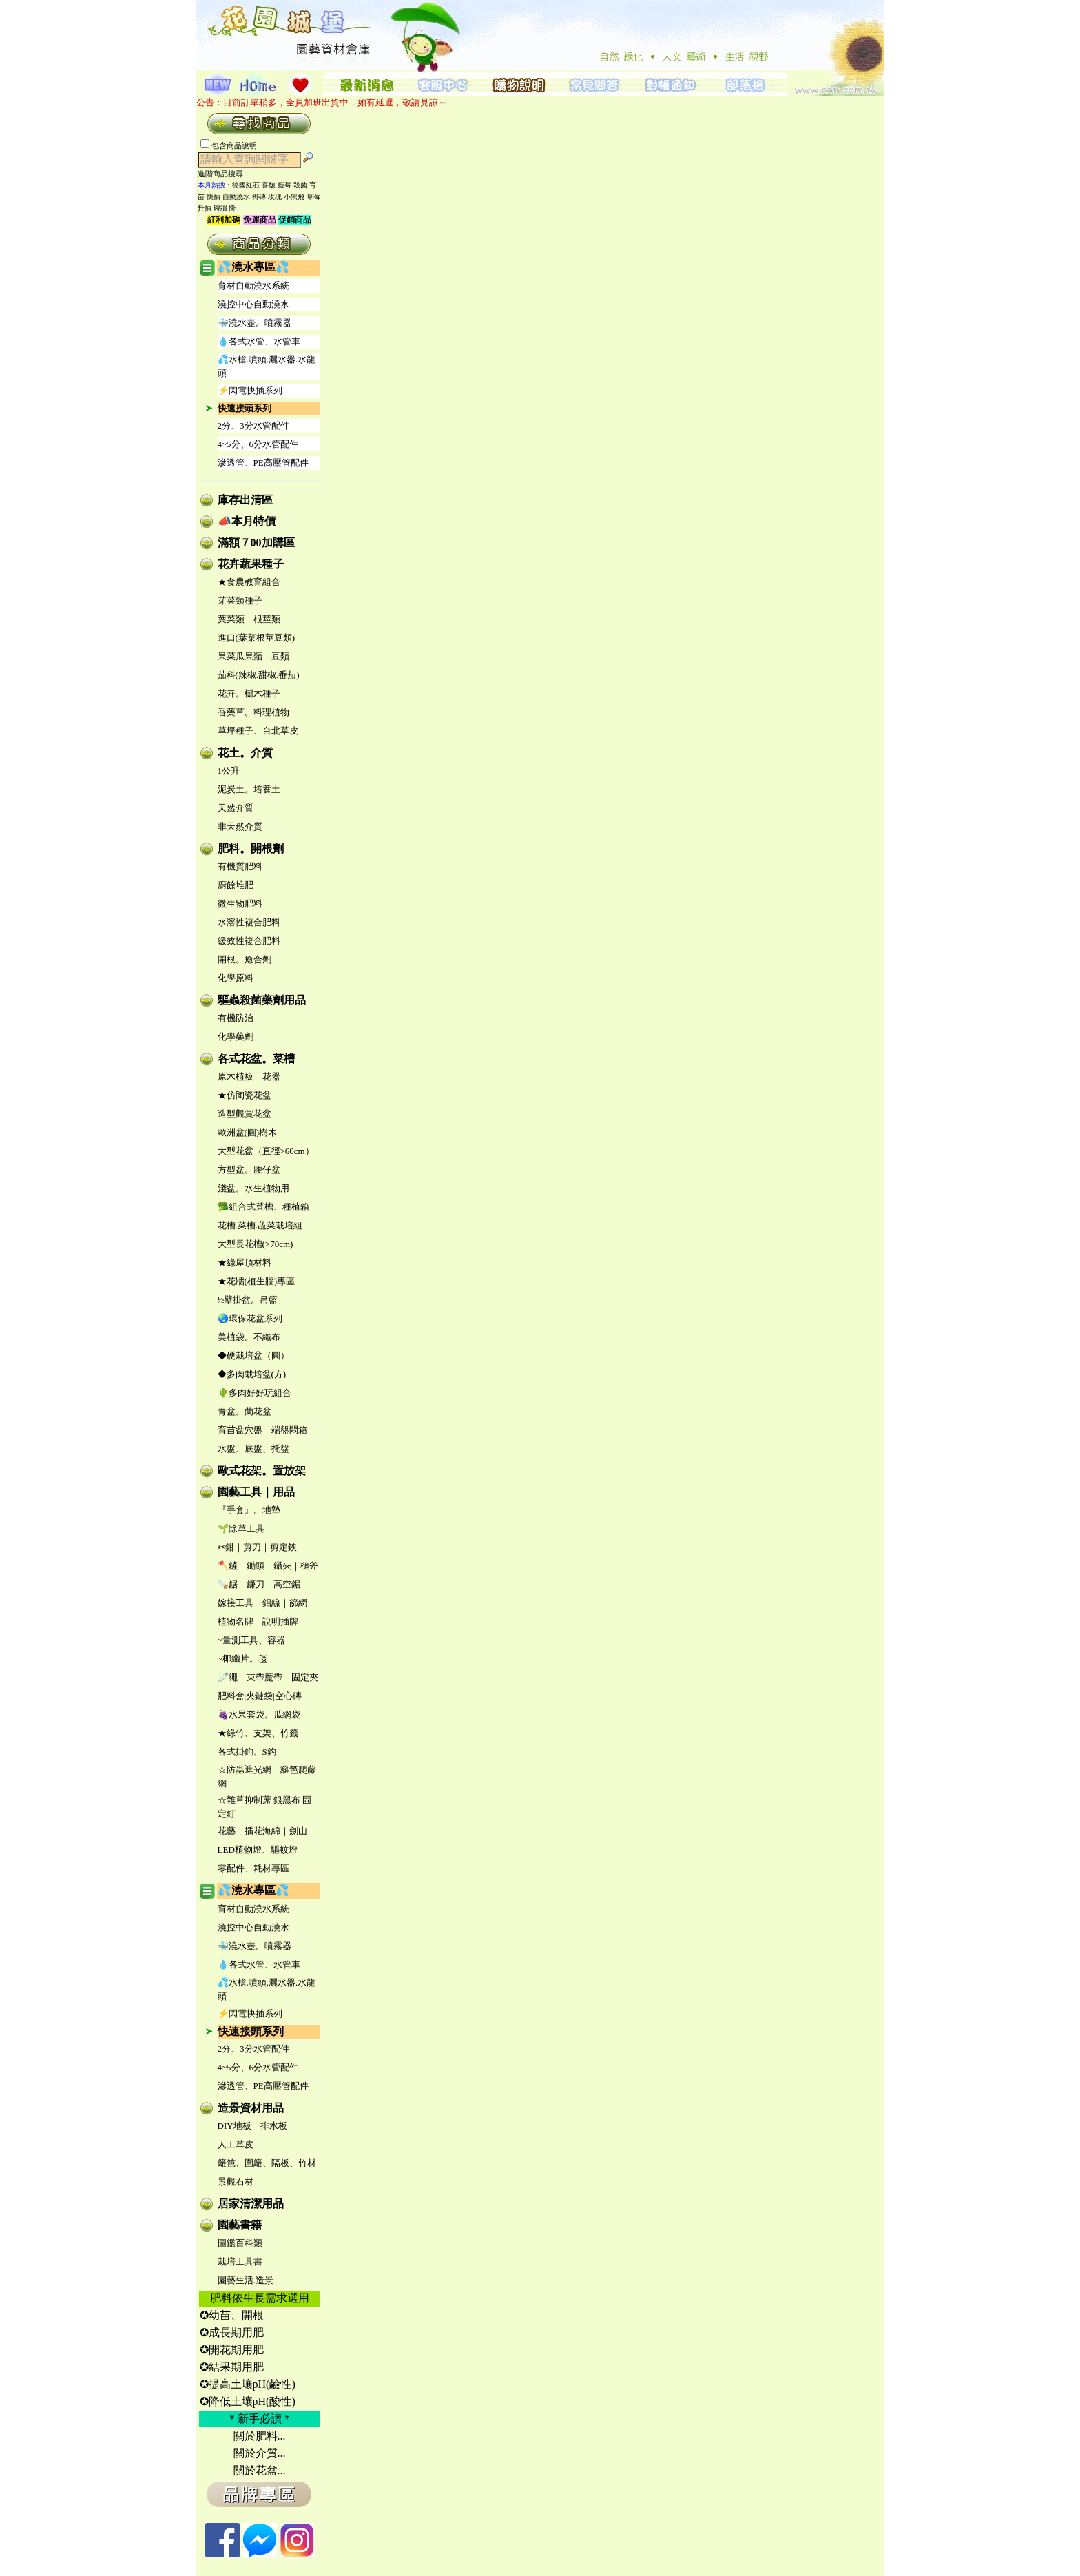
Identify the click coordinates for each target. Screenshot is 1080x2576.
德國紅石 (246, 185)
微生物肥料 (240, 903)
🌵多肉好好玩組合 (254, 1393)
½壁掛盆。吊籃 (248, 1300)
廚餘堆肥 (235, 885)
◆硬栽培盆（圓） (253, 1355)
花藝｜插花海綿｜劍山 (262, 1831)
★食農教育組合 (249, 582)
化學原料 (235, 978)
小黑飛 (294, 196)
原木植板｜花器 (249, 1076)
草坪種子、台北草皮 (258, 730)
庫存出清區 (245, 500)
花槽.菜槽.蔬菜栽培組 (260, 1225)
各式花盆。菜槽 (256, 1058)
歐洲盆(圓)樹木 (248, 1132)
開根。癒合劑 (244, 959)
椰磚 (259, 196)
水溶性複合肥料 (249, 922)
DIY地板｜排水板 (252, 2126)
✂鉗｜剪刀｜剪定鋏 (257, 1547)
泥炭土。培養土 (249, 789)
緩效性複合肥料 (249, 941)
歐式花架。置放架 (262, 1470)
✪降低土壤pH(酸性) (247, 2401)
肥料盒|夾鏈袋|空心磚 (260, 1696)
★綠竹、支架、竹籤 (258, 1733)
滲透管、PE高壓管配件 (263, 462)
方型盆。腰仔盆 (249, 1169)
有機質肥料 (240, 866)
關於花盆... (259, 2470)
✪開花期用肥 (232, 2350)
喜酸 (269, 185)
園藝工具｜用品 (256, 1492)
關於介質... (259, 2453)
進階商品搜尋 (224, 173)
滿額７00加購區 (256, 542)
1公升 (229, 770)
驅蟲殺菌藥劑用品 (262, 1000)
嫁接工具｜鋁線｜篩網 (262, 1603)
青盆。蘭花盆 (244, 1411)
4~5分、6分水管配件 (258, 444)
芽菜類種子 (240, 600)
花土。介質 (245, 753)
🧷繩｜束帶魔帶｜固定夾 (268, 1677)
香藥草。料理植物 (253, 712)
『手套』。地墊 (249, 1510)
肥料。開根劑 (251, 848)
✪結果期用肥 (232, 2367)
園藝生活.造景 (245, 2280)
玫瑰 (275, 196)
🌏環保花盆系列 (250, 1318)
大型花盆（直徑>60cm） (266, 1151)
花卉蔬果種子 (251, 564)
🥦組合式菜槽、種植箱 (263, 1207)
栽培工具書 (240, 2261)
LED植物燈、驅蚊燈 (258, 1849)
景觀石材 (235, 2181)
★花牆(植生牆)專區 (256, 1281)
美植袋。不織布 (249, 1337)
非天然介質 (240, 826)
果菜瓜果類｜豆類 (253, 656)
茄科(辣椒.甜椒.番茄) (259, 675)
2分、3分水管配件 (253, 425)
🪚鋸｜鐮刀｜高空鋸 (259, 1584)
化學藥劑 (235, 1036)
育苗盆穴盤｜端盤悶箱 (262, 1430)
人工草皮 (235, 2144)
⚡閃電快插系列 (250, 390)
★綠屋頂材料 (244, 1262)
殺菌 (300, 185)
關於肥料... (259, 2436)
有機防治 (235, 1018)
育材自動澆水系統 (253, 285)
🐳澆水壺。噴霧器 (254, 323)
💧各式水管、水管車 (259, 341)
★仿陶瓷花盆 (244, 1095)
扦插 (204, 208)
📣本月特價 (247, 521)
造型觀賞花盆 (244, 1114)
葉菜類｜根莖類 (249, 619)
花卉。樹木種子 (249, 693)
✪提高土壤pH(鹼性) (247, 2384)
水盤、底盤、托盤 (253, 1448)
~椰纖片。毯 (242, 1658)
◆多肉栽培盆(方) (252, 1374)
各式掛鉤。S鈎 (247, 1751)
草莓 (313, 196)
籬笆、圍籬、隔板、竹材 (267, 2163)
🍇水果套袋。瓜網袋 (259, 1714)
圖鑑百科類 (240, 2243)
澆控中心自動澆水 (253, 304)
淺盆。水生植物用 (253, 1188)
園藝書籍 (240, 2225)
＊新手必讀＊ (260, 2418)
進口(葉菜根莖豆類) (256, 637)
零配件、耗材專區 (253, 1868)
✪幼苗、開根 (232, 2315)
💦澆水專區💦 (253, 267)
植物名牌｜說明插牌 (258, 1621)
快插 (213, 196)
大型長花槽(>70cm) (255, 1244)
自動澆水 (236, 196)
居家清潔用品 (251, 2203)
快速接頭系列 (244, 408)
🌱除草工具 (241, 1528)
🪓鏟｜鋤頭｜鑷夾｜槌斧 (268, 1565)
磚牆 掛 (225, 208)
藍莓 (284, 185)
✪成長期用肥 (232, 2332)
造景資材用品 (251, 2108)
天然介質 (235, 808)
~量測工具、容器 (251, 1640)
